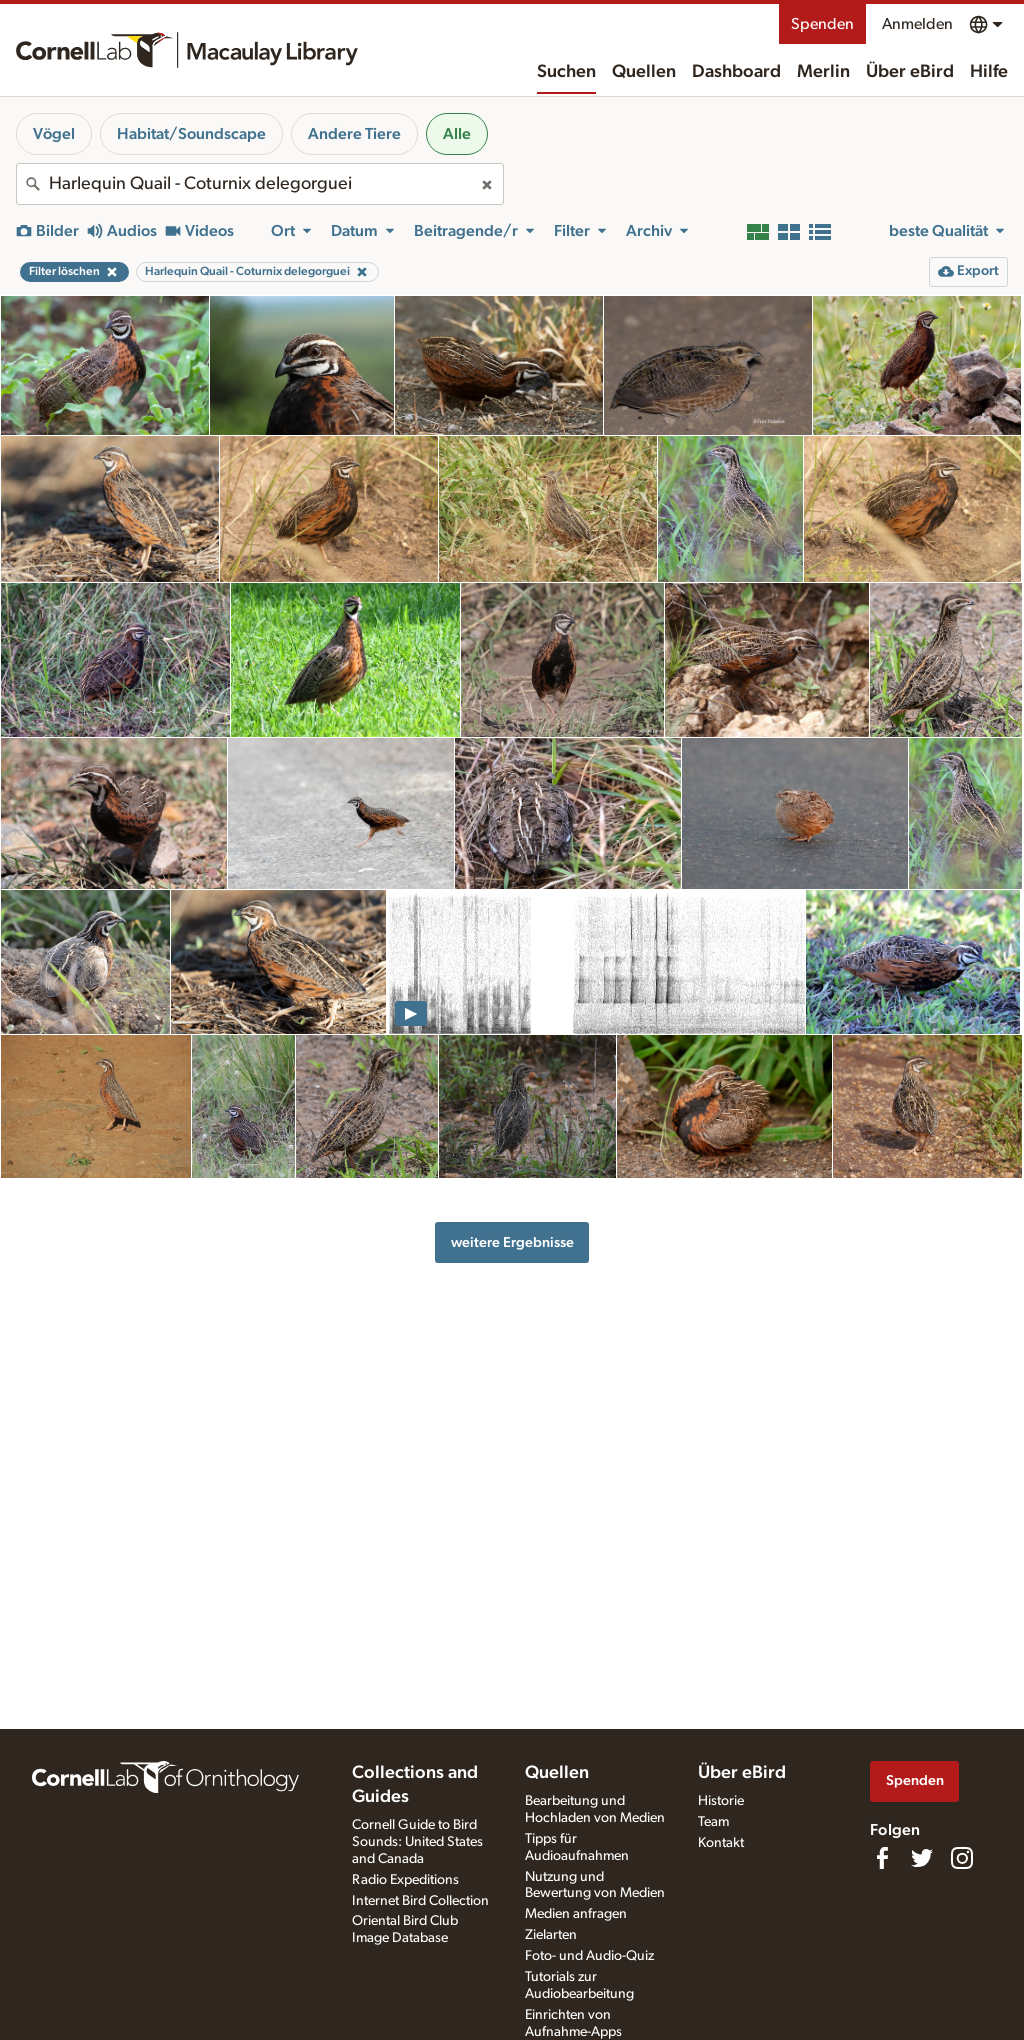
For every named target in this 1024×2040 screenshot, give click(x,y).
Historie (721, 1801)
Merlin (823, 72)
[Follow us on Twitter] (922, 1858)
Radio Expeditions (405, 1880)
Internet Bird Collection (420, 1901)
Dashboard (736, 72)
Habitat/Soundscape (191, 134)
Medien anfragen (576, 1914)
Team (713, 1822)
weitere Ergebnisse (512, 1242)
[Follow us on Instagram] (962, 1858)
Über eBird (910, 72)
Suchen (566, 72)
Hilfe (989, 72)
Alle (457, 134)
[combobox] (260, 184)
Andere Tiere (354, 134)
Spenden (822, 24)
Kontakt (721, 1843)
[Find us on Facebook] (882, 1858)
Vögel (54, 134)
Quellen (644, 72)
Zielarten (551, 1935)
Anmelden (917, 24)
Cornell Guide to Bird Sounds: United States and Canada (417, 1842)
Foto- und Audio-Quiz (589, 1956)
